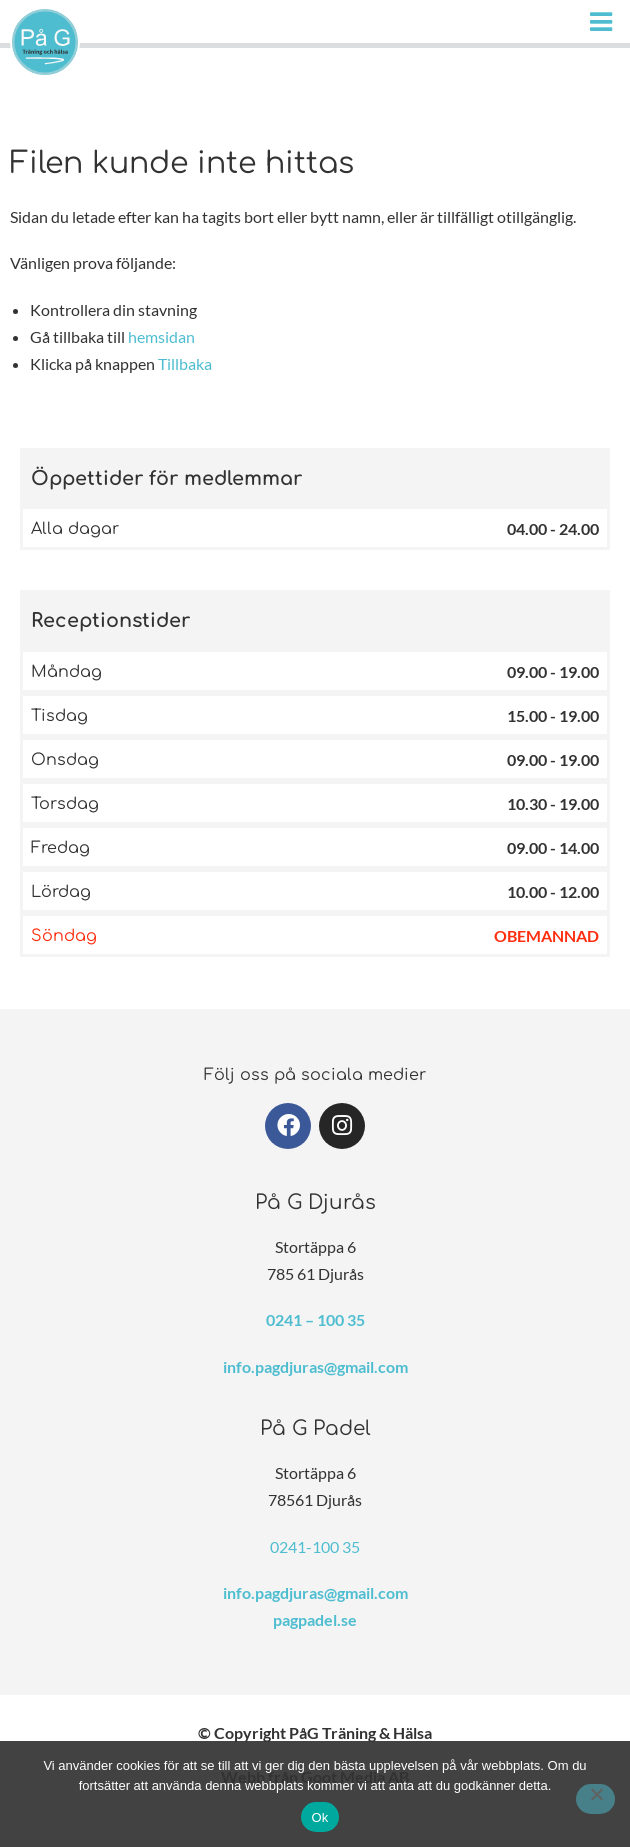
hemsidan (161, 336)
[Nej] (595, 1799)
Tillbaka (185, 363)
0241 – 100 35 (315, 1319)
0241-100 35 (315, 1546)
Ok (319, 1817)
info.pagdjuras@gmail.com (315, 1366)
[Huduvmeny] (605, 21)
